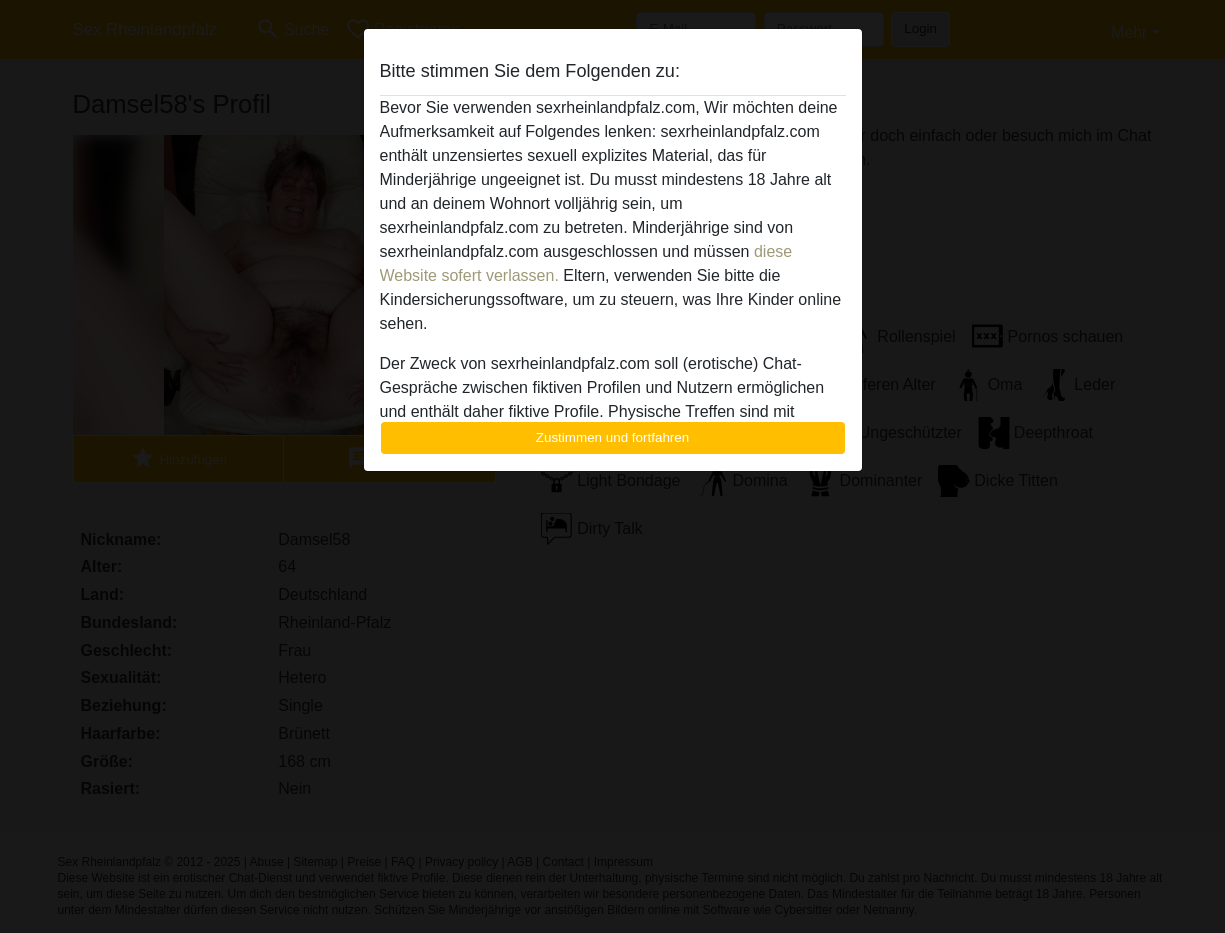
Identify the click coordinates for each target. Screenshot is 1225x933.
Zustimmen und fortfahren (613, 437)
